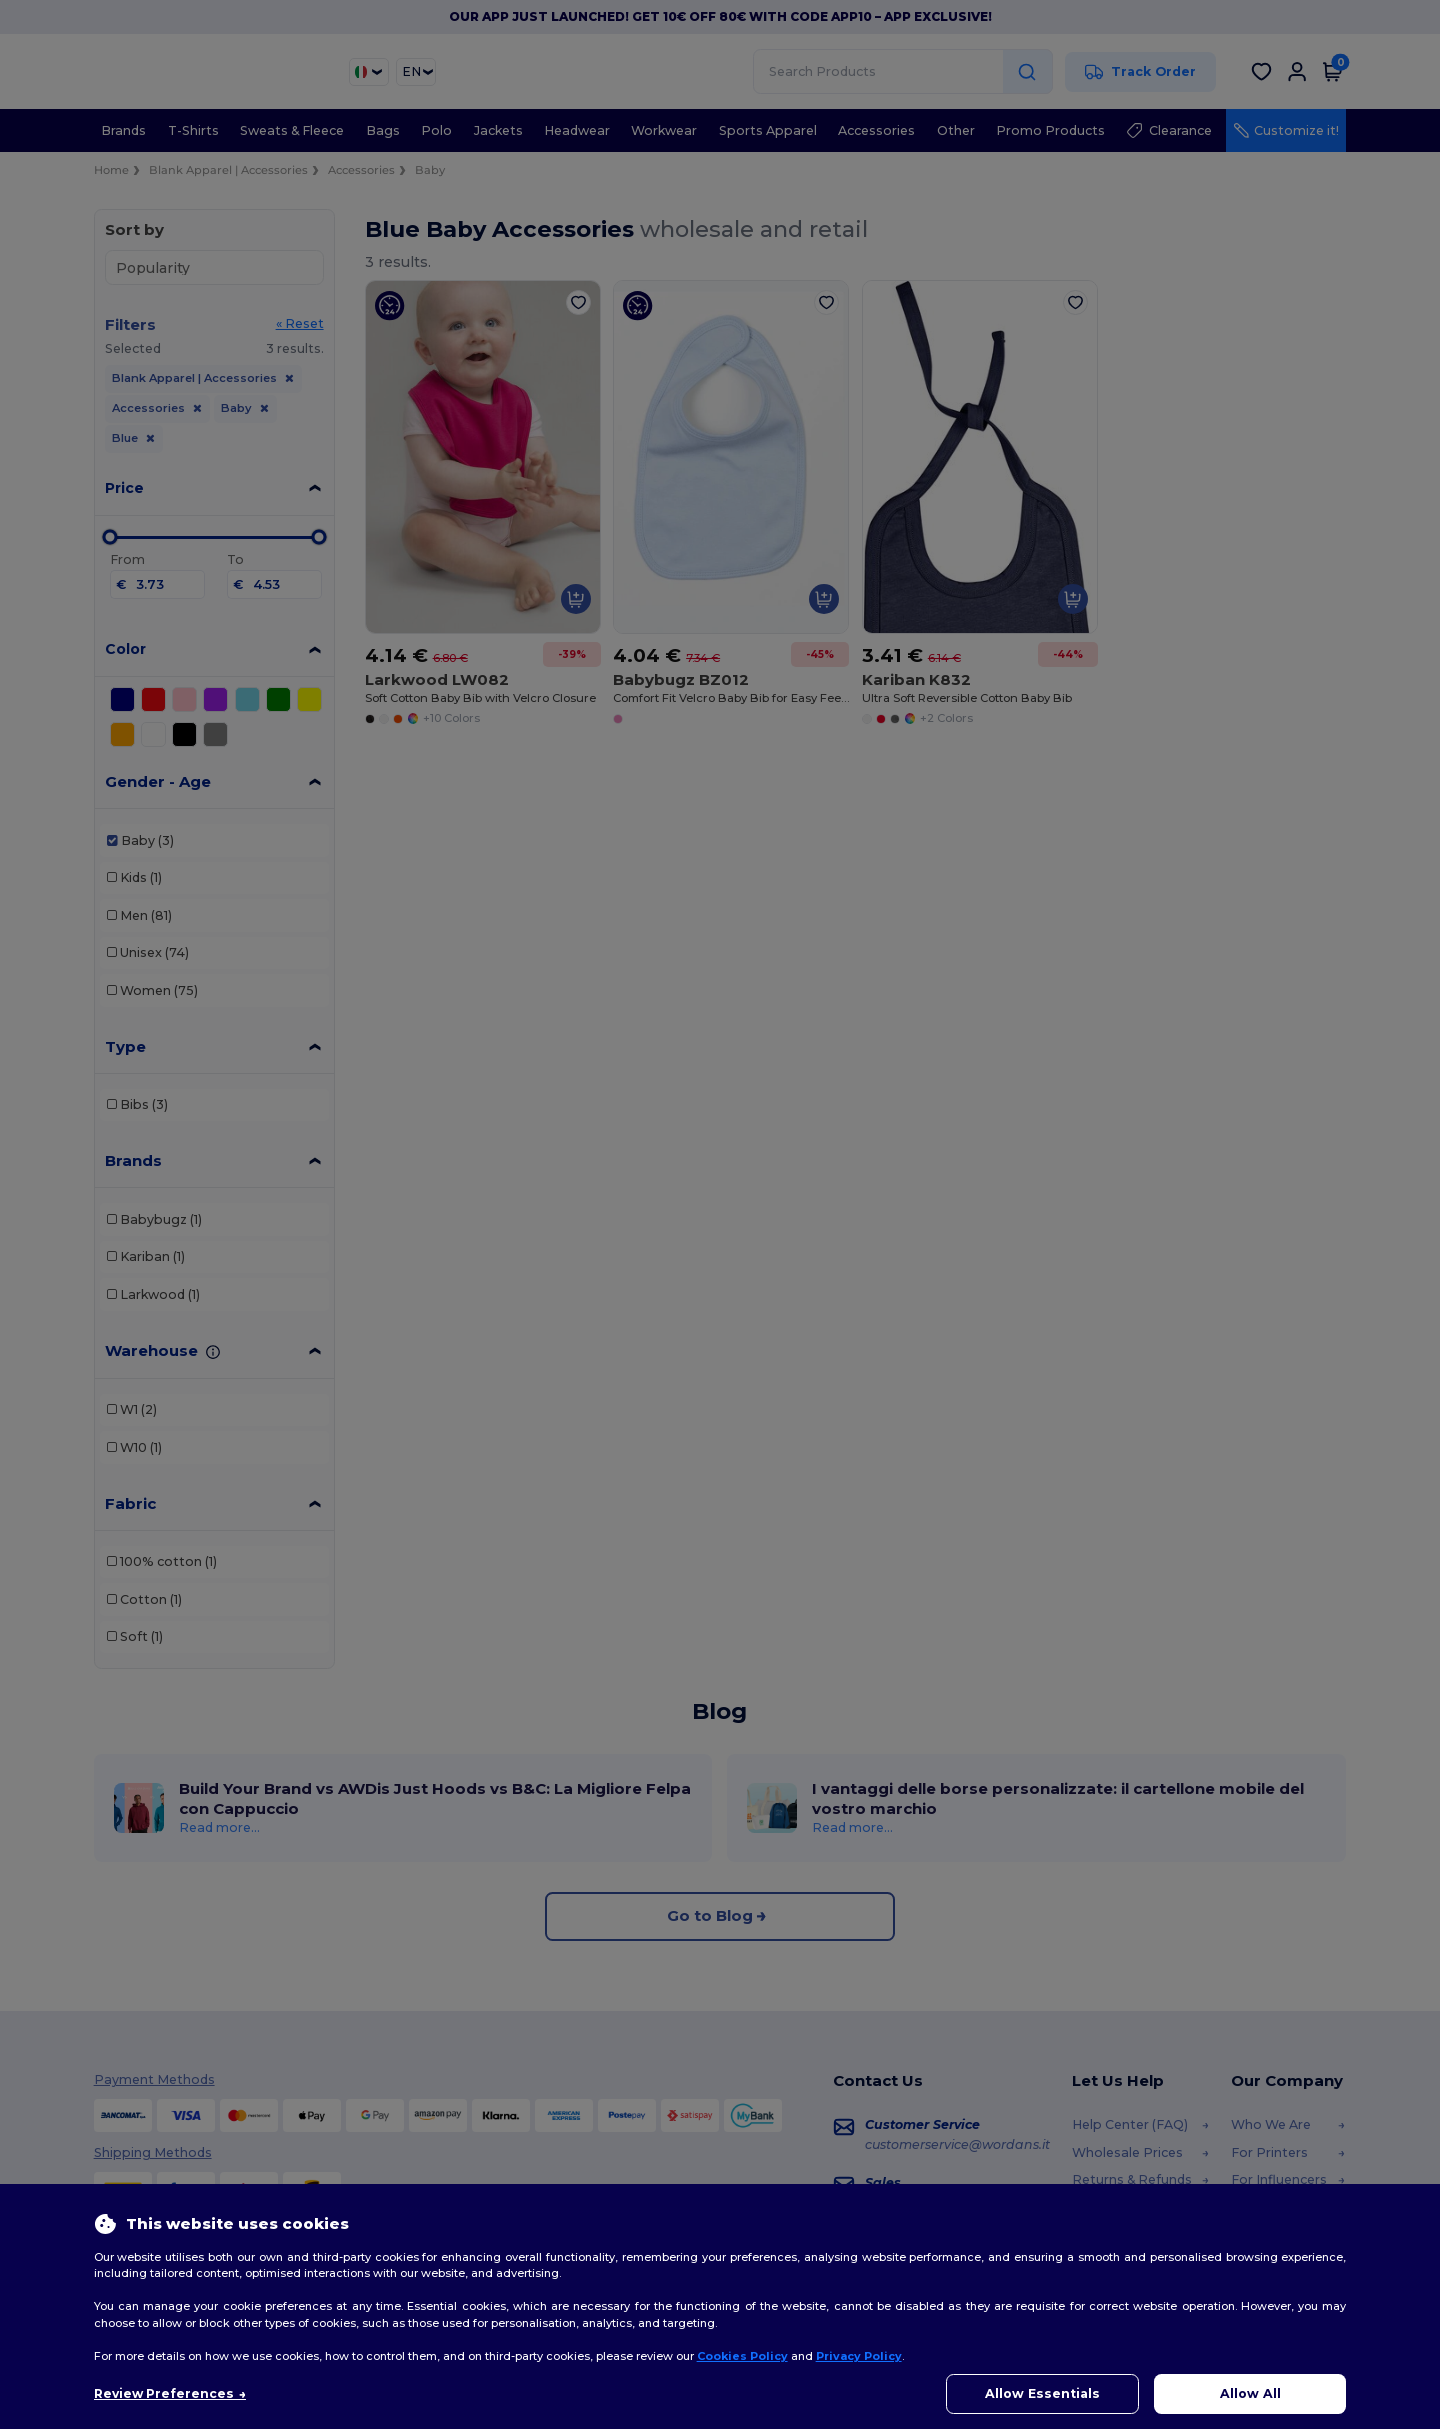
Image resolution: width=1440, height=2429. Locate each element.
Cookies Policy (742, 2356)
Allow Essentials (1042, 2393)
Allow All (1250, 2393)
